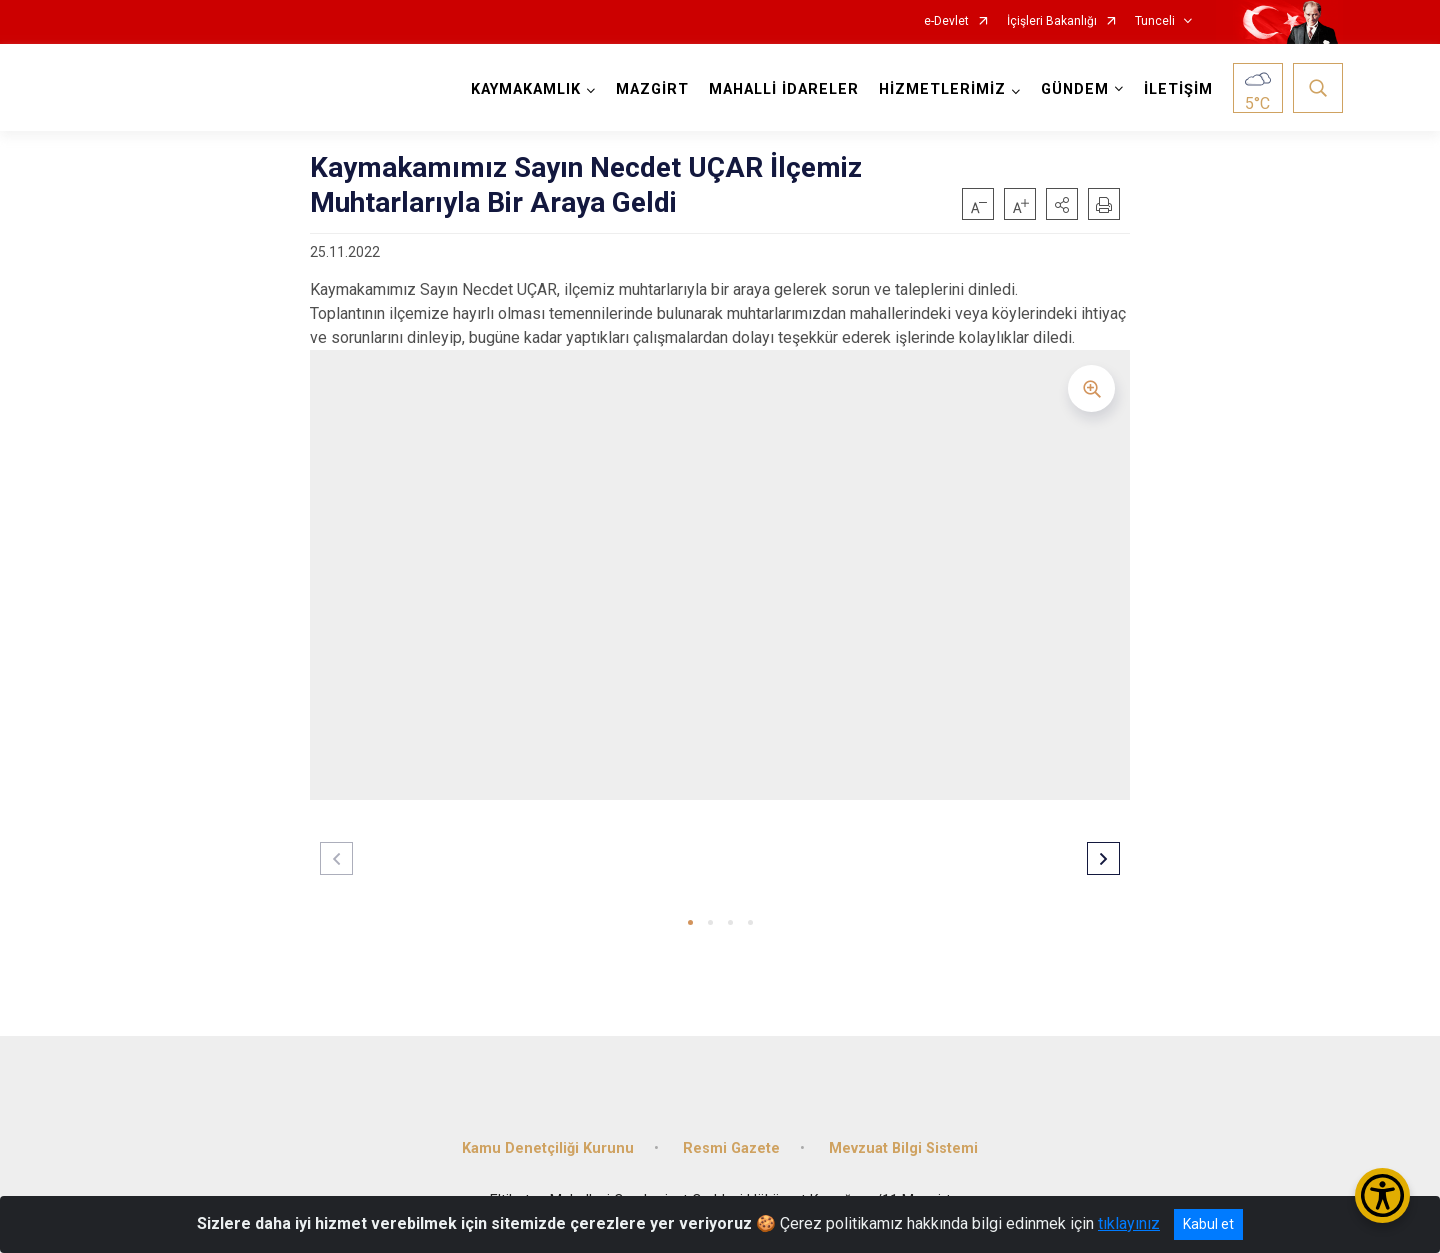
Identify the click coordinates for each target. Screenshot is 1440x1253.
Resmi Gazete (731, 1148)
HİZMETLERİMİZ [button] (942, 89)
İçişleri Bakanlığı (1052, 21)
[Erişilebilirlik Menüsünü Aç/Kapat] (1382, 1195)
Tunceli (1155, 21)
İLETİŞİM (1178, 89)
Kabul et (1208, 1224)
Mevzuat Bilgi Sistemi (903, 1148)
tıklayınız (1129, 1223)
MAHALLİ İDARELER (784, 89)
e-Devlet (946, 21)
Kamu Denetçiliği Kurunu (548, 1148)
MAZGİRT (652, 89)
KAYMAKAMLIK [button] (526, 89)
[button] (1062, 204)
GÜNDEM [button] (1075, 89)
